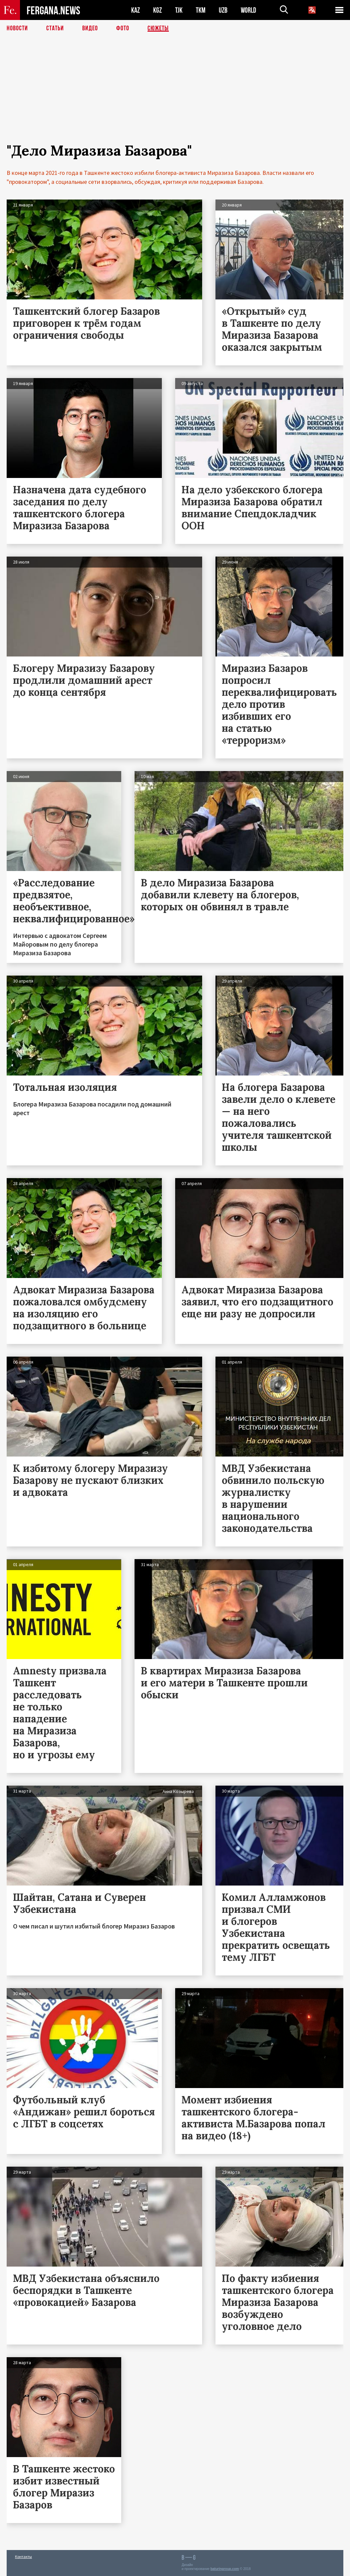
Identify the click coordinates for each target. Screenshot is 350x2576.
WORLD (248, 10)
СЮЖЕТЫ (158, 28)
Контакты (23, 2556)
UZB (223, 10)
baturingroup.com (224, 2569)
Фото (122, 28)
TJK (178, 10)
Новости (17, 28)
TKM (200, 10)
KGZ (157, 10)
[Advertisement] (175, 95)
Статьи (55, 28)
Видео (90, 28)
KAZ (135, 10)
